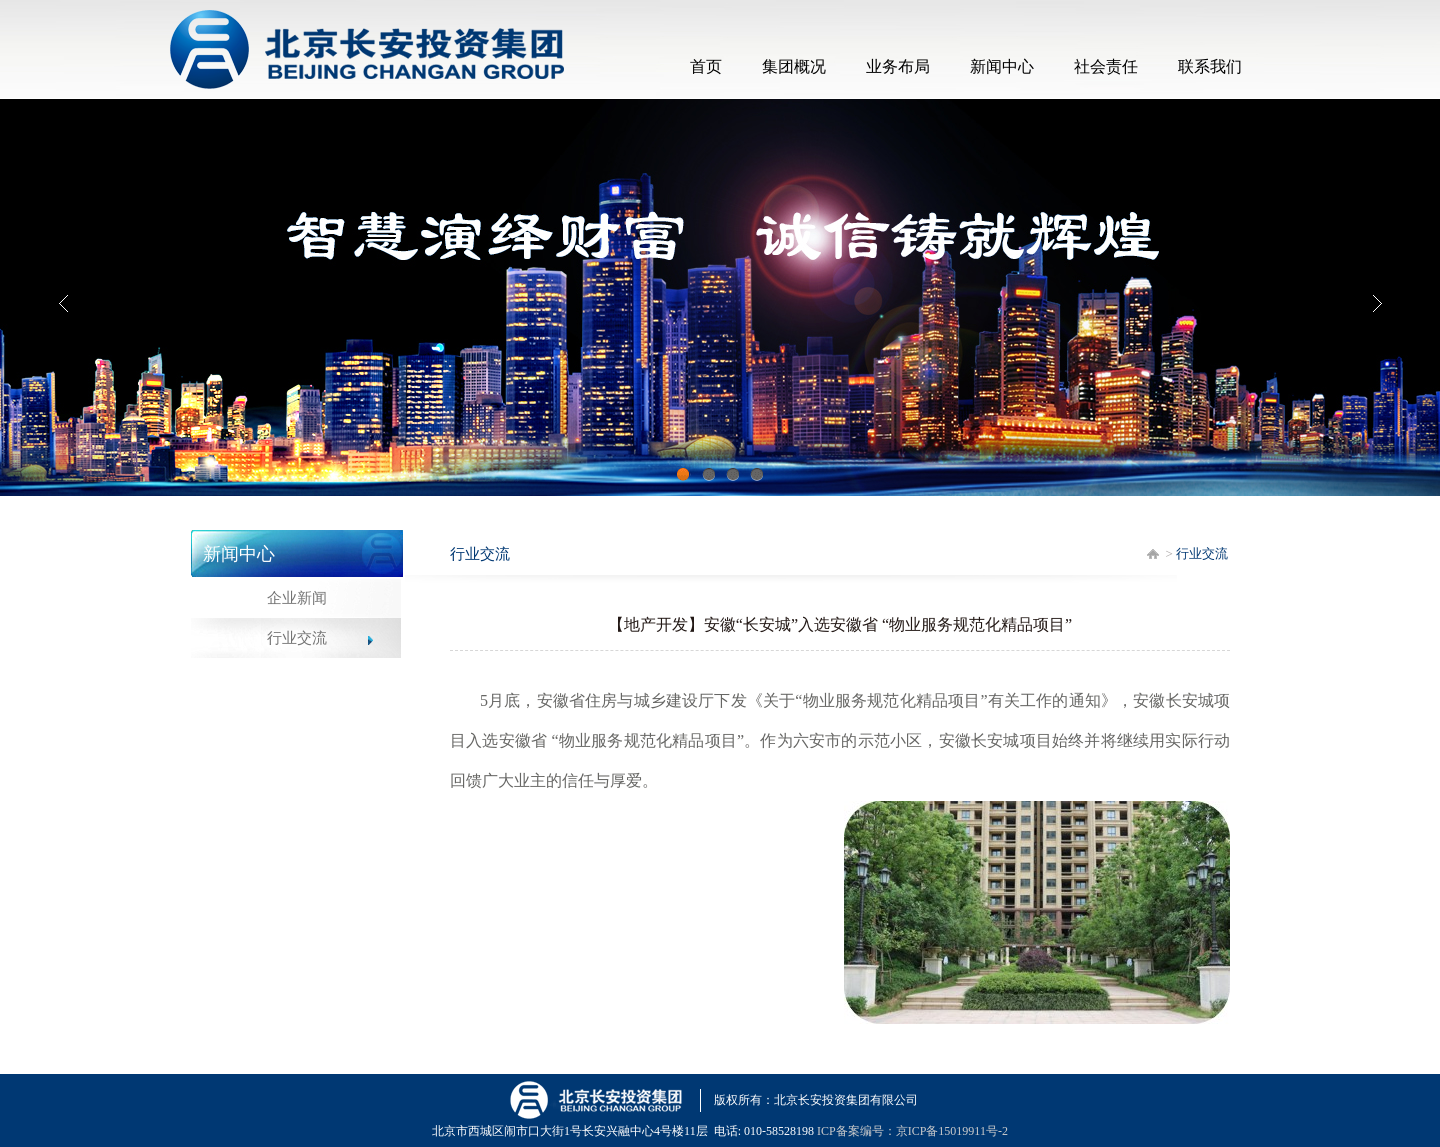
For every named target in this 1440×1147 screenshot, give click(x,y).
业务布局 (898, 66)
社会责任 (1106, 66)
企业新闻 (297, 598)
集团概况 (794, 66)
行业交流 (297, 638)
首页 (706, 66)
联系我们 (1210, 66)
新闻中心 (1002, 66)
